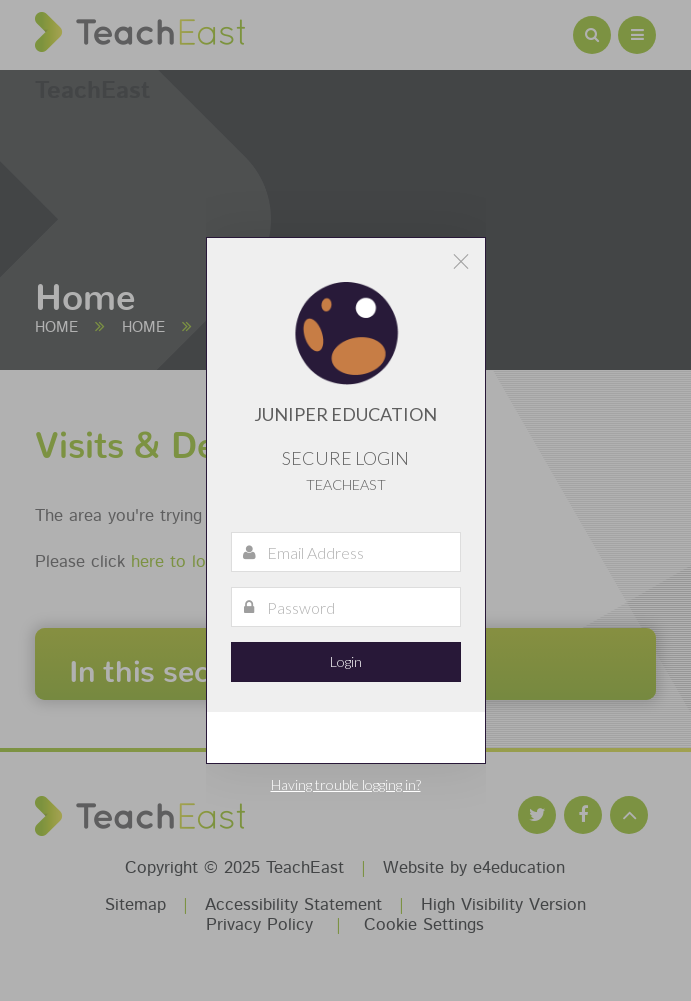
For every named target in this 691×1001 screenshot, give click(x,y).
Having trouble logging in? (346, 784)
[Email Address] (346, 552)
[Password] (346, 607)
